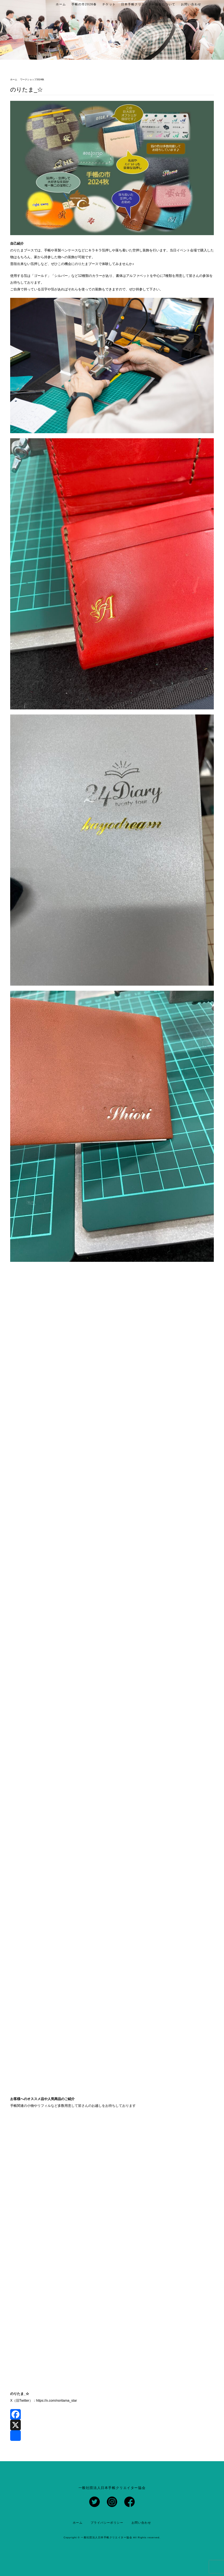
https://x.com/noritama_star (56, 2400)
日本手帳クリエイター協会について (148, 4)
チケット (109, 4)
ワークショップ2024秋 (32, 79)
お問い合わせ (191, 4)
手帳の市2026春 (84, 4)
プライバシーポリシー (107, 2522)
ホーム (61, 4)
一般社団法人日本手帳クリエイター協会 (106, 2537)
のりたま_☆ (26, 89)
